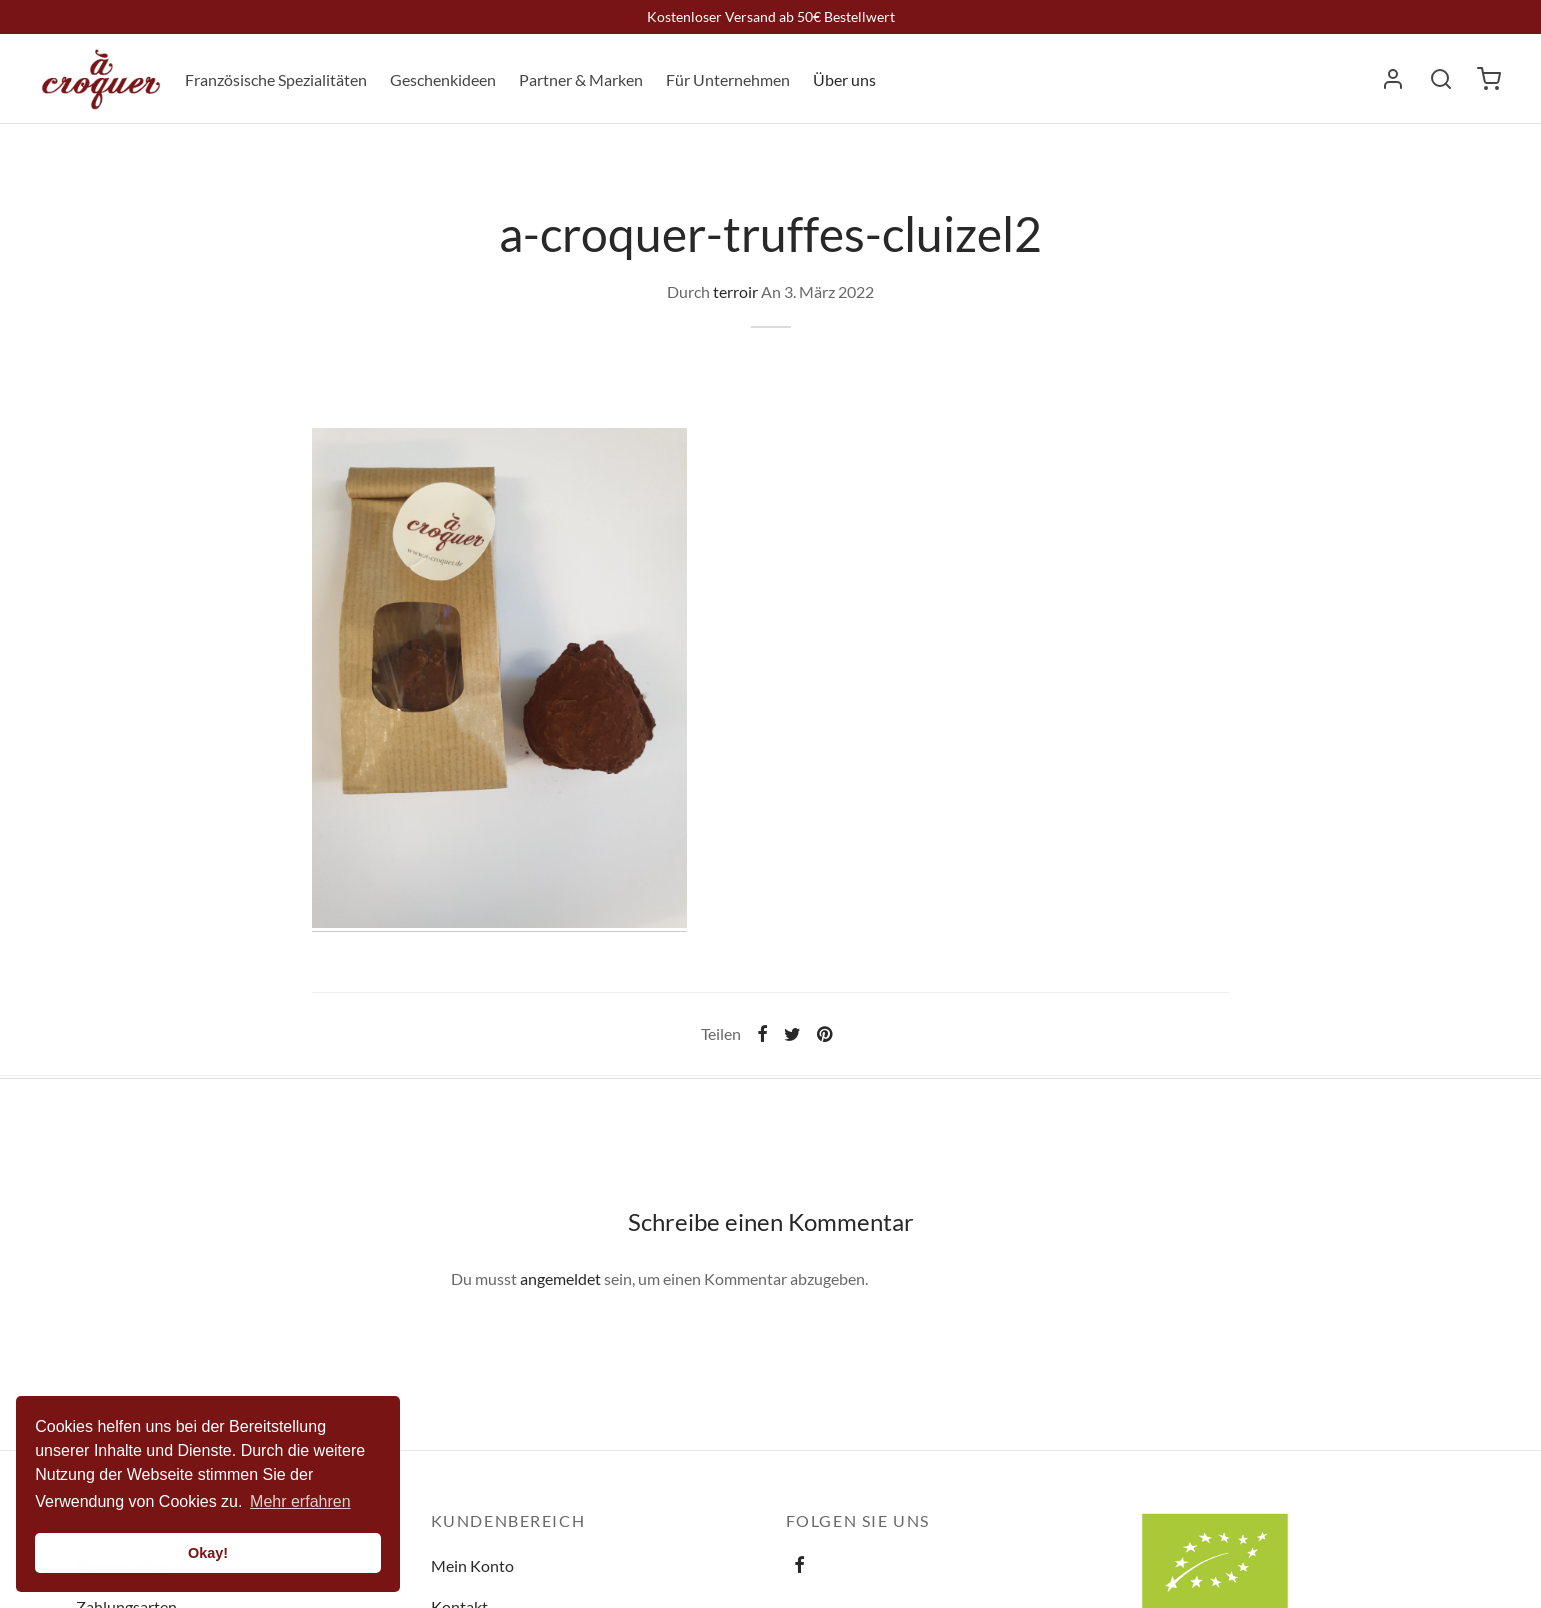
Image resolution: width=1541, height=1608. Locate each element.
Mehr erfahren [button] (300, 1501)
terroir (735, 291)
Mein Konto (472, 1565)
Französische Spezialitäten (276, 79)
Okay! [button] (208, 1553)
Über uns (844, 79)
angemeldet (560, 1278)
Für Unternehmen (728, 79)
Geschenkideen (443, 79)
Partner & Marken (581, 79)
